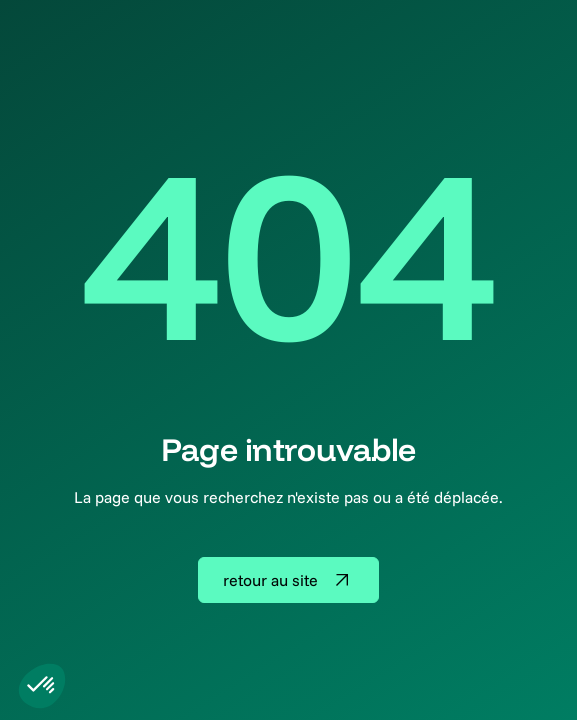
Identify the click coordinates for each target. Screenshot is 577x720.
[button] (42, 686)
